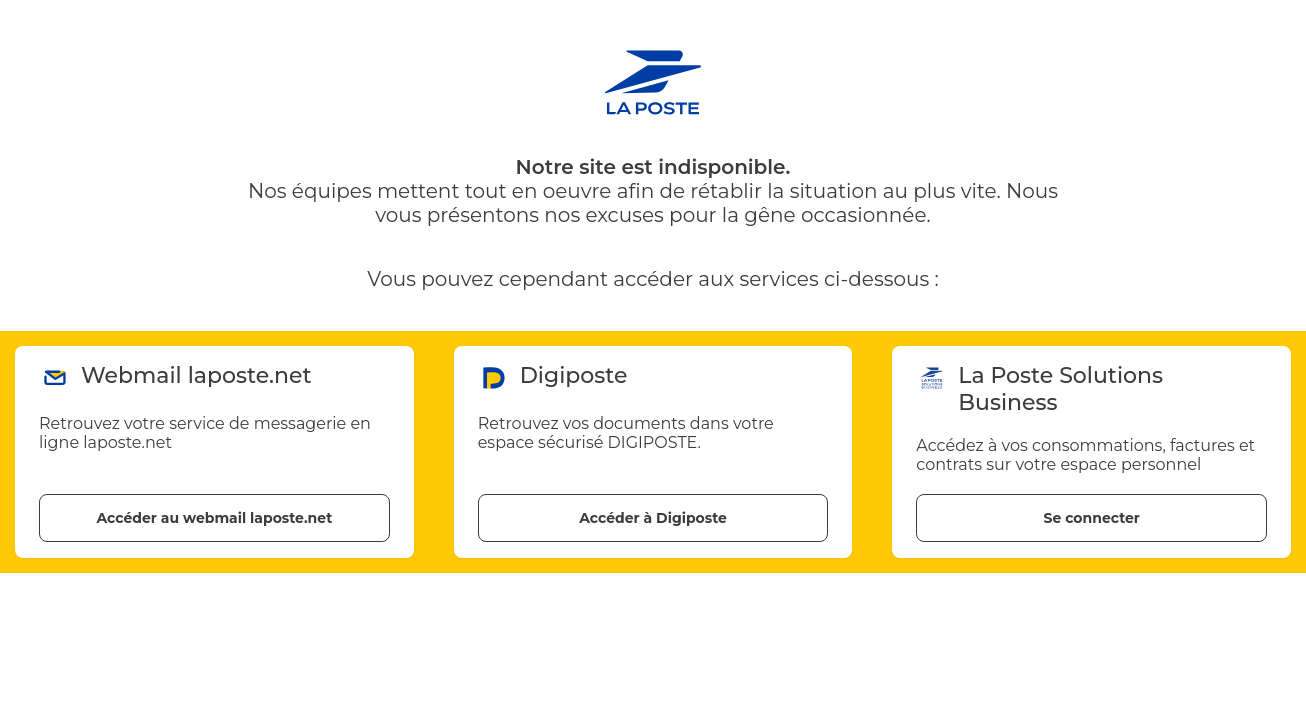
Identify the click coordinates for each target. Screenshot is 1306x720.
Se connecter (1091, 518)
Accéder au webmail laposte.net (214, 518)
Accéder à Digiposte (653, 518)
